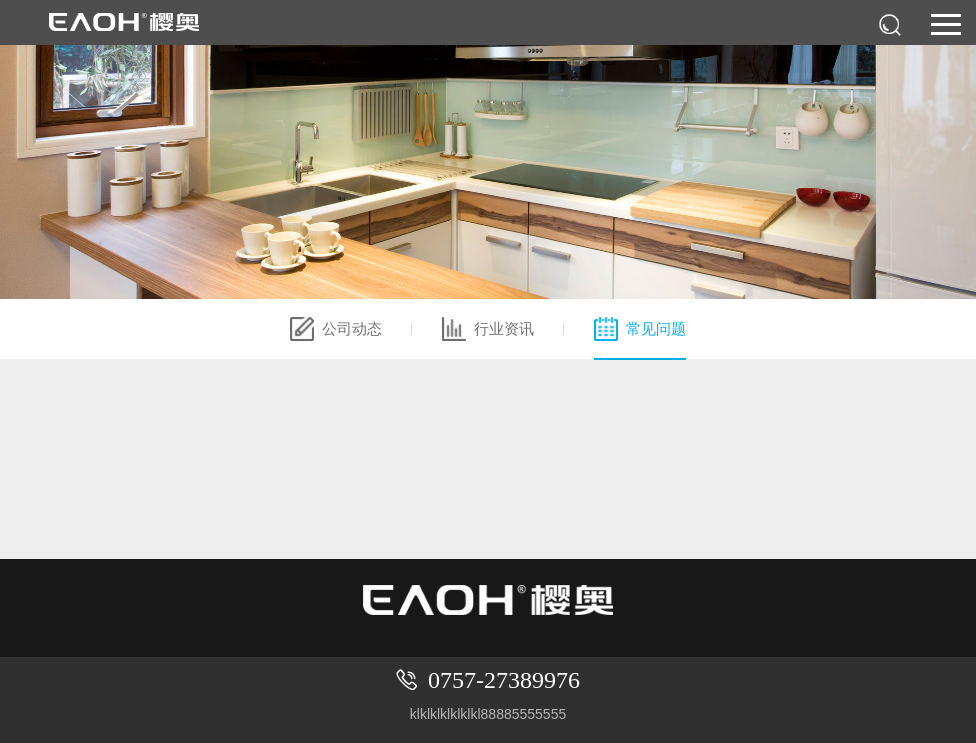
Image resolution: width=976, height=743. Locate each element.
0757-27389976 (504, 680)
